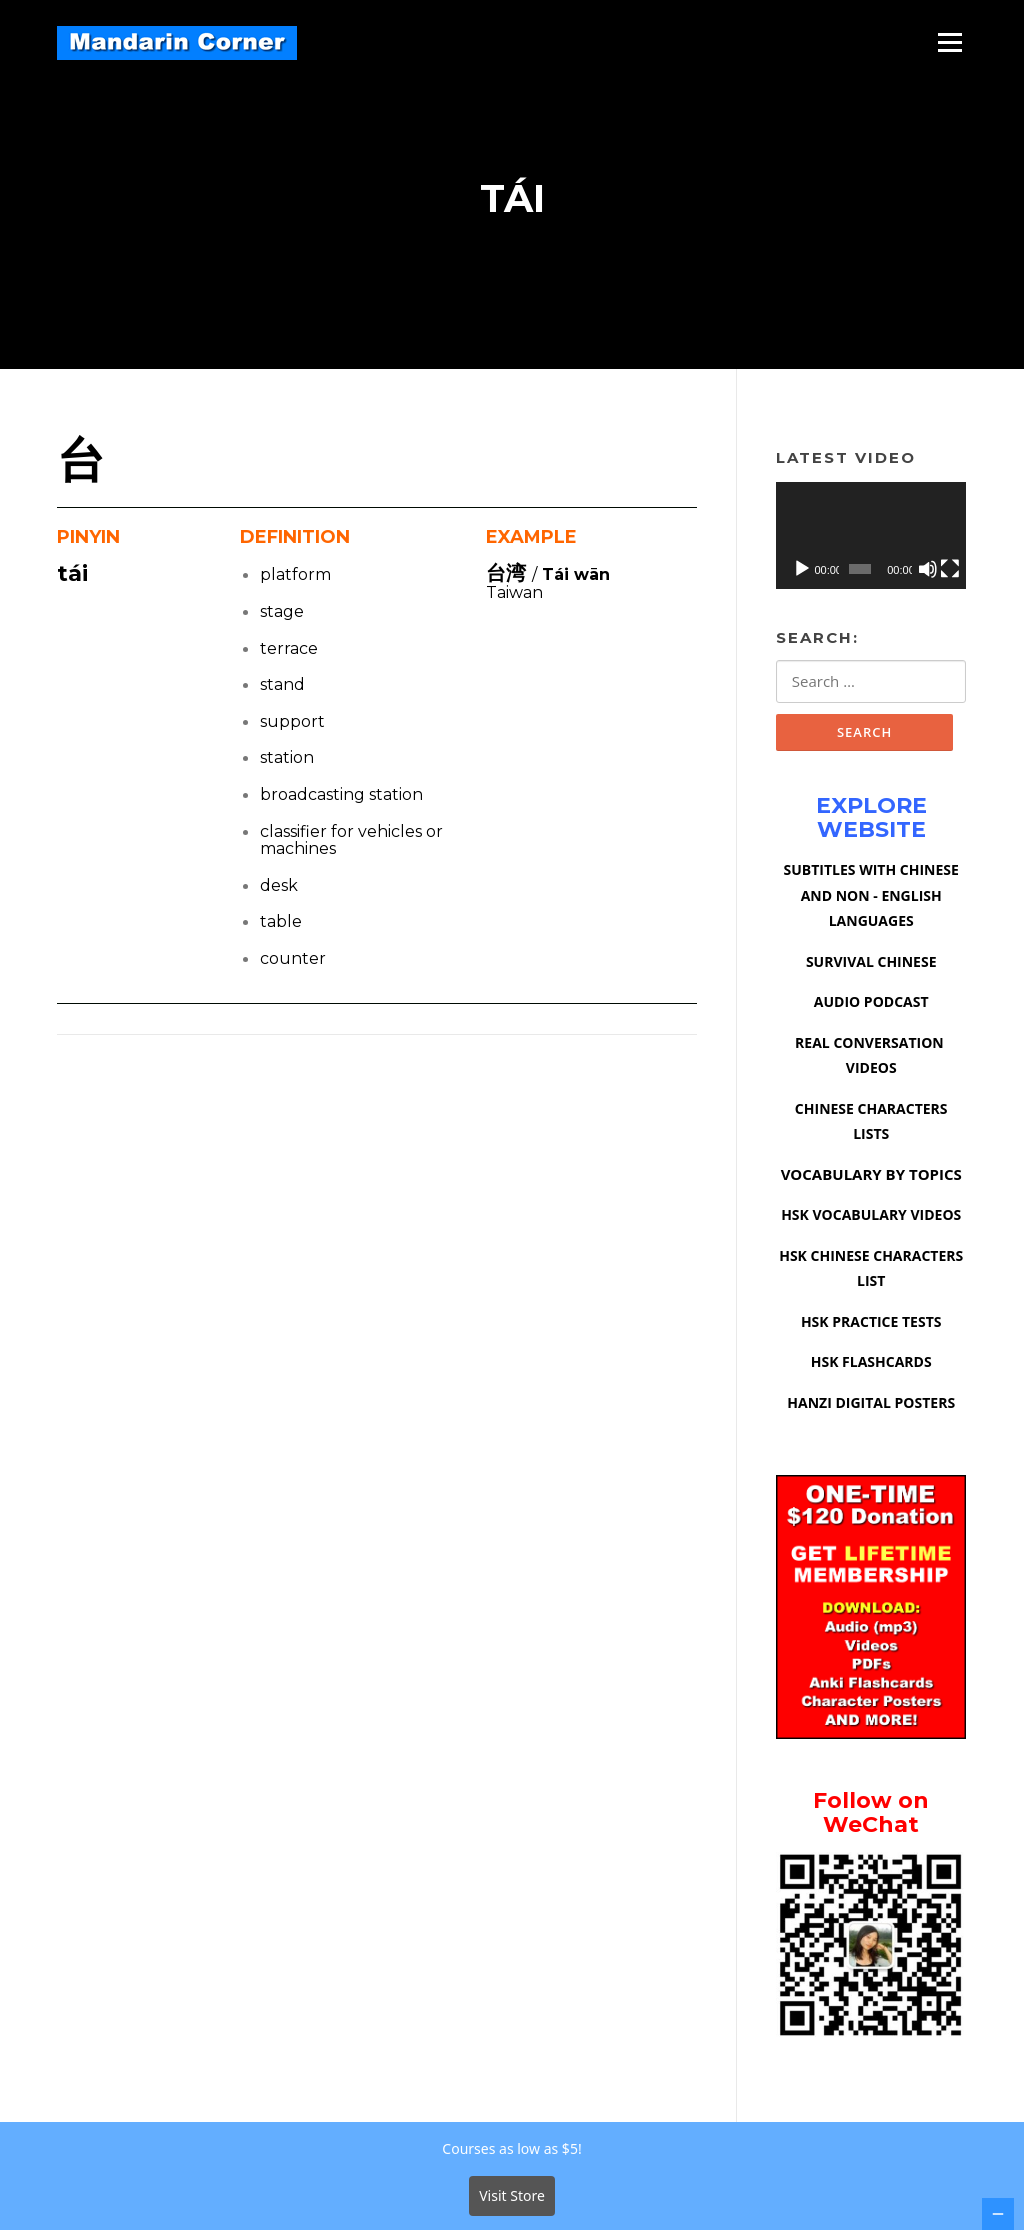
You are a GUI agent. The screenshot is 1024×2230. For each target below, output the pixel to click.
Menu (949, 42)
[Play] (802, 571)
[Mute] (928, 571)
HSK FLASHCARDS (871, 1365)
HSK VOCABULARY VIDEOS (871, 1218)
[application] (871, 538)
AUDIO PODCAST (871, 1005)
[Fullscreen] (950, 571)
